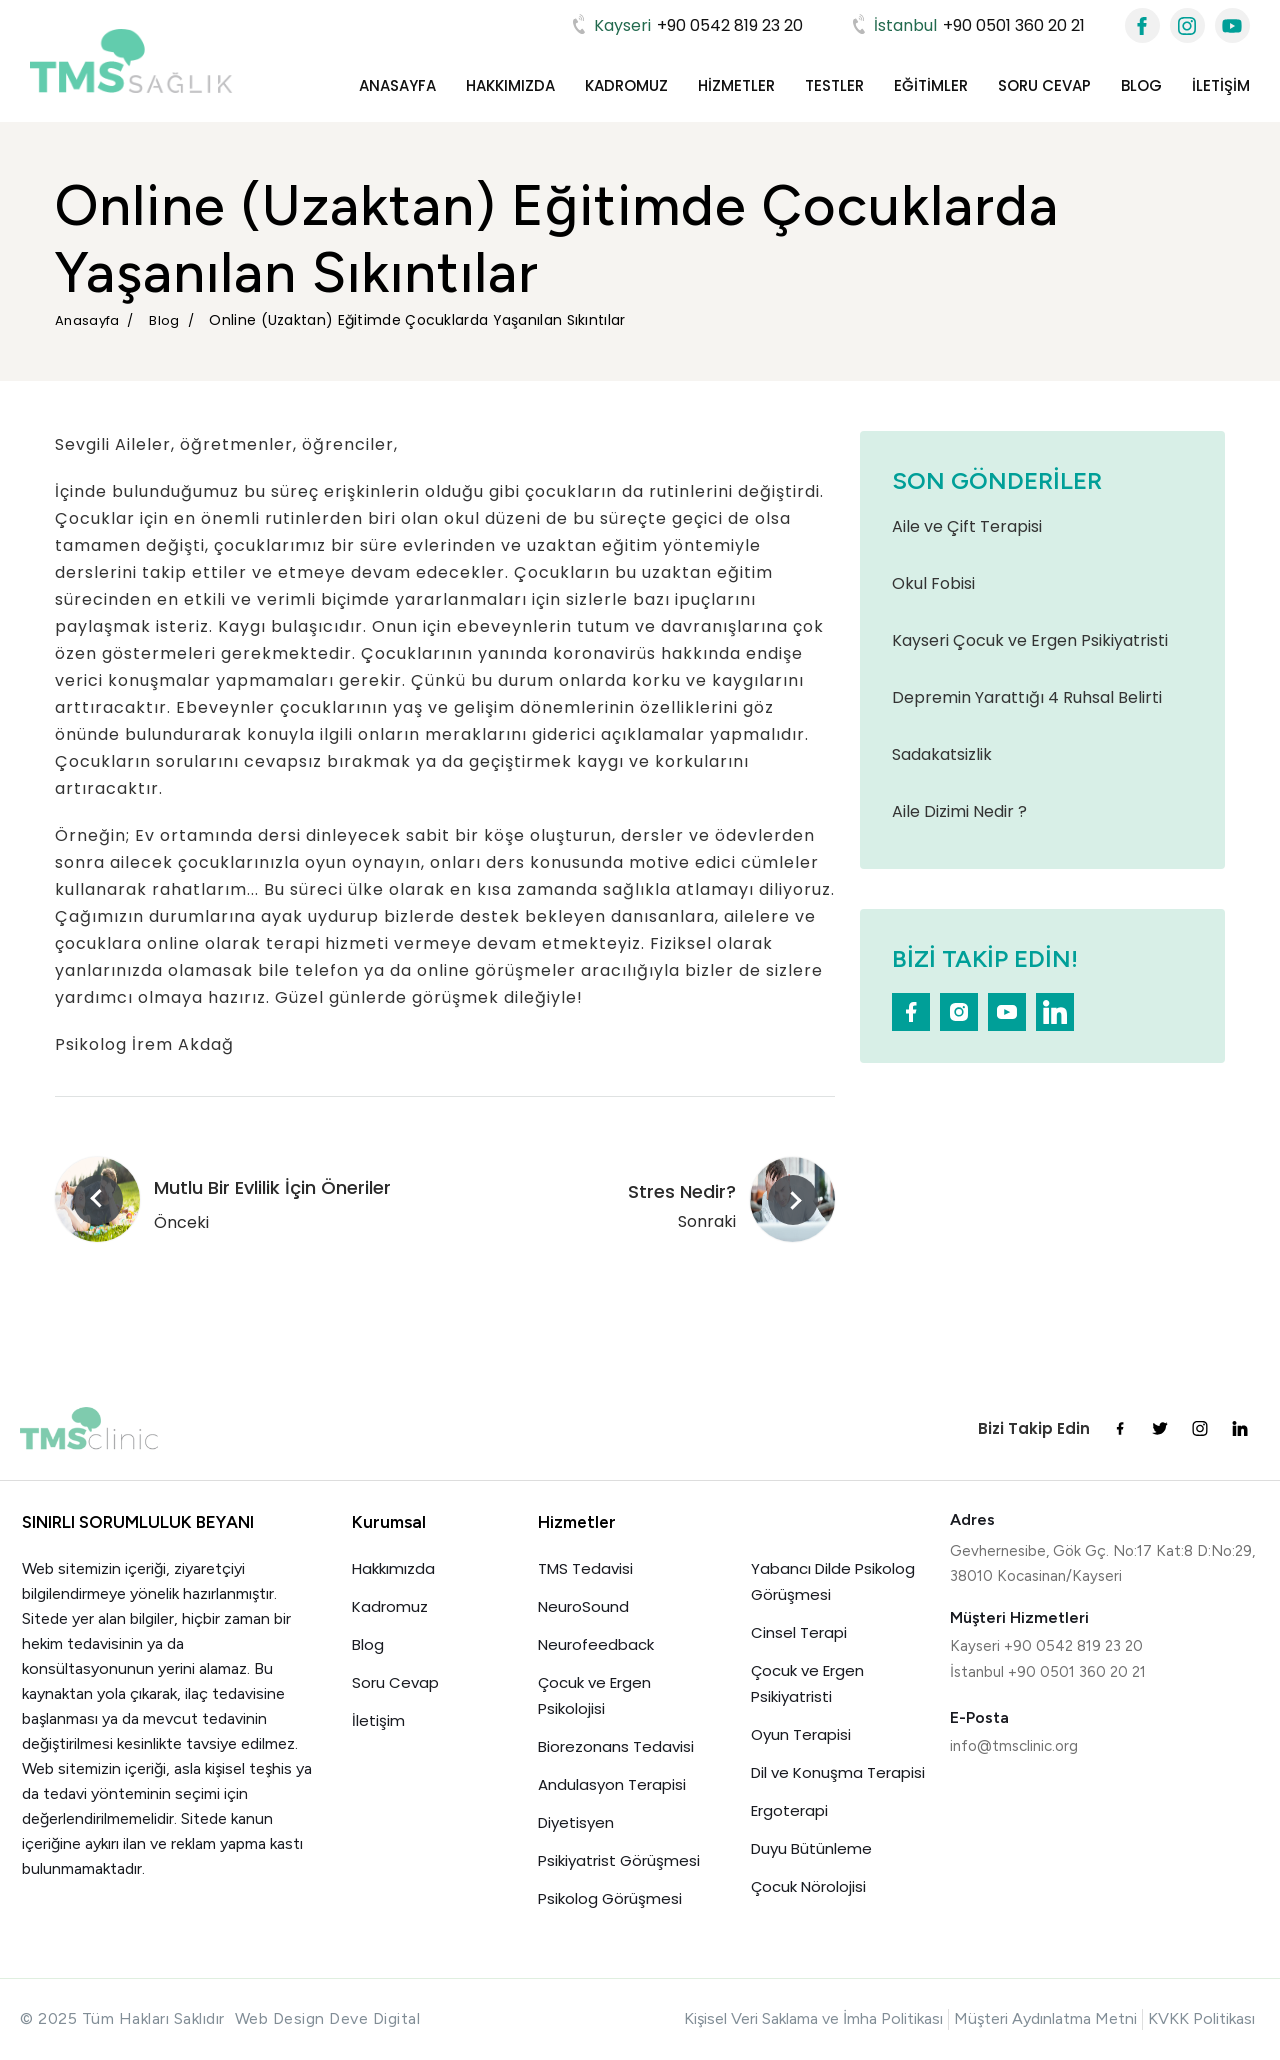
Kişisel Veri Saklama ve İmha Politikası (813, 2018)
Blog (1141, 85)
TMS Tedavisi (585, 1568)
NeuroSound (583, 1606)
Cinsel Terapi (799, 1632)
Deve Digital (374, 2018)
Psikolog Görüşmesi (610, 1898)
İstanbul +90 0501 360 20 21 (1048, 1672)
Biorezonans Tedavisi (616, 1746)
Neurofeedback (596, 1644)
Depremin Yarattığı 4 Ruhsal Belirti (1027, 697)
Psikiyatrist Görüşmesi (619, 1860)
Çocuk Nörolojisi (808, 1886)
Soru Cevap (1044, 85)
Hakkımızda (510, 85)
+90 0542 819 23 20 (686, 25)
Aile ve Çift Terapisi (967, 526)
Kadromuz (626, 85)
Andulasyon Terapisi (612, 1784)
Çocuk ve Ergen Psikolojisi (596, 1695)
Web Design (280, 2018)
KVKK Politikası (1201, 2018)
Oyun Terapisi (801, 1734)
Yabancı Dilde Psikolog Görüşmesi (833, 1581)
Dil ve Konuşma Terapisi (838, 1772)
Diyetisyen (576, 1822)
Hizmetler (736, 85)
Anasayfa (397, 85)
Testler (834, 85)
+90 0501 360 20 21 (967, 25)
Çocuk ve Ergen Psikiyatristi (807, 1683)
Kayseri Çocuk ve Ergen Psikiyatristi (1030, 640)
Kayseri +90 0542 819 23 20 (1046, 1646)
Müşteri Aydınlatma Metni (1045, 2018)
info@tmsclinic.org (1014, 1746)
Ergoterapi (789, 1810)
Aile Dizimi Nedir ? (959, 811)
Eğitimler (931, 85)
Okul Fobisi (933, 583)
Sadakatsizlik (942, 754)
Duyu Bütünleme (811, 1848)
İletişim (1221, 85)
